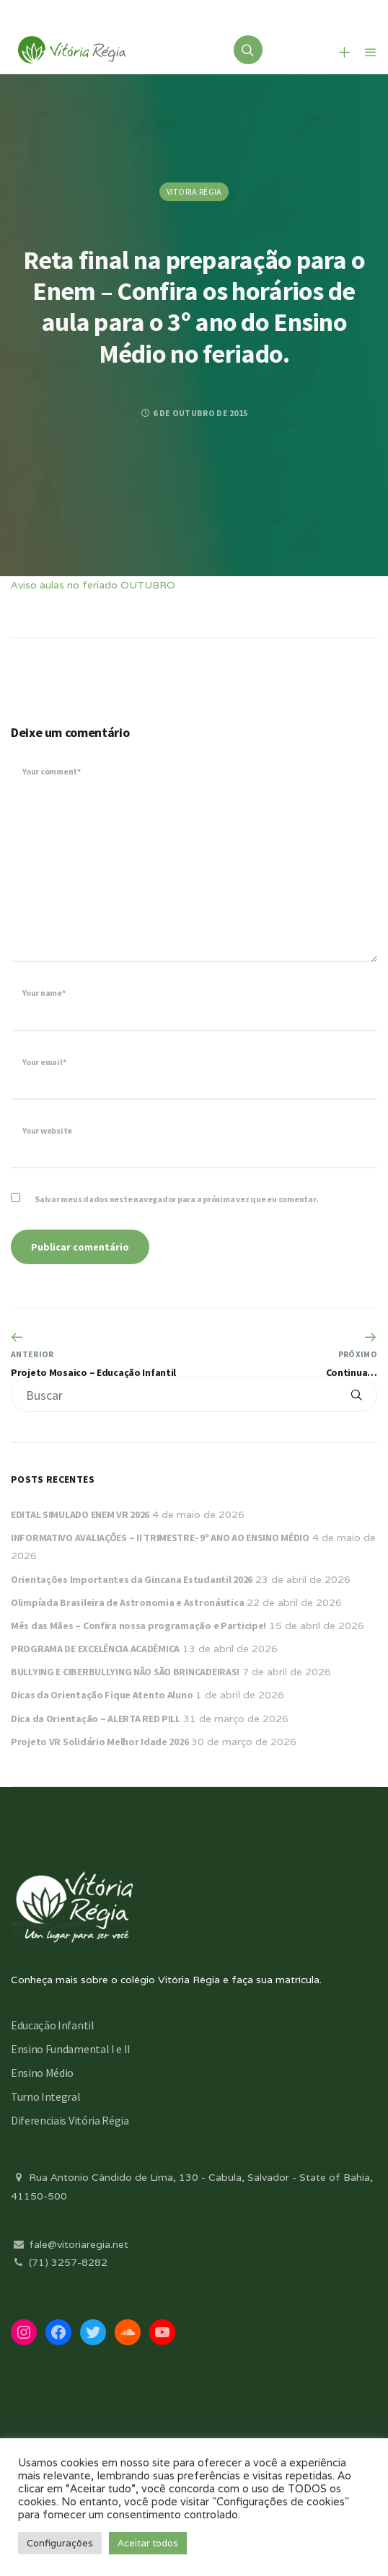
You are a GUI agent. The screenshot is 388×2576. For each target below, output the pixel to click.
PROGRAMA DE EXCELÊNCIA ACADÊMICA (95, 1648)
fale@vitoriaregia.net (69, 2244)
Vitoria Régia (194, 191)
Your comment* (51, 771)
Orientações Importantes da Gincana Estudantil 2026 (131, 1579)
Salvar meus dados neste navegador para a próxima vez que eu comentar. (176, 1199)
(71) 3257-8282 (59, 2262)
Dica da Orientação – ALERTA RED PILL (95, 1718)
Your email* (44, 1062)
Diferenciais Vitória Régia (70, 2120)
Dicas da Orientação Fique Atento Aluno (102, 1694)
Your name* (44, 992)
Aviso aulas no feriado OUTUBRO (93, 584)
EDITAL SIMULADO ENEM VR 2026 (80, 1514)
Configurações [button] (60, 2543)
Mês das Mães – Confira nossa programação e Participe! (138, 1625)
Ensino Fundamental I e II (71, 2049)
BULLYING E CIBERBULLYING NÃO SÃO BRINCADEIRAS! (125, 1671)
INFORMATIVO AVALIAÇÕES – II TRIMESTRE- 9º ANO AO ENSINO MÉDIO (160, 1537)
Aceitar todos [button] (148, 2543)
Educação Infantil (52, 2025)
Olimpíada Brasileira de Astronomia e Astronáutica (127, 1602)
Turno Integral (46, 2096)
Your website (47, 1130)
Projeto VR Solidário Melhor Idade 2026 (99, 1741)
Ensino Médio (42, 2072)
